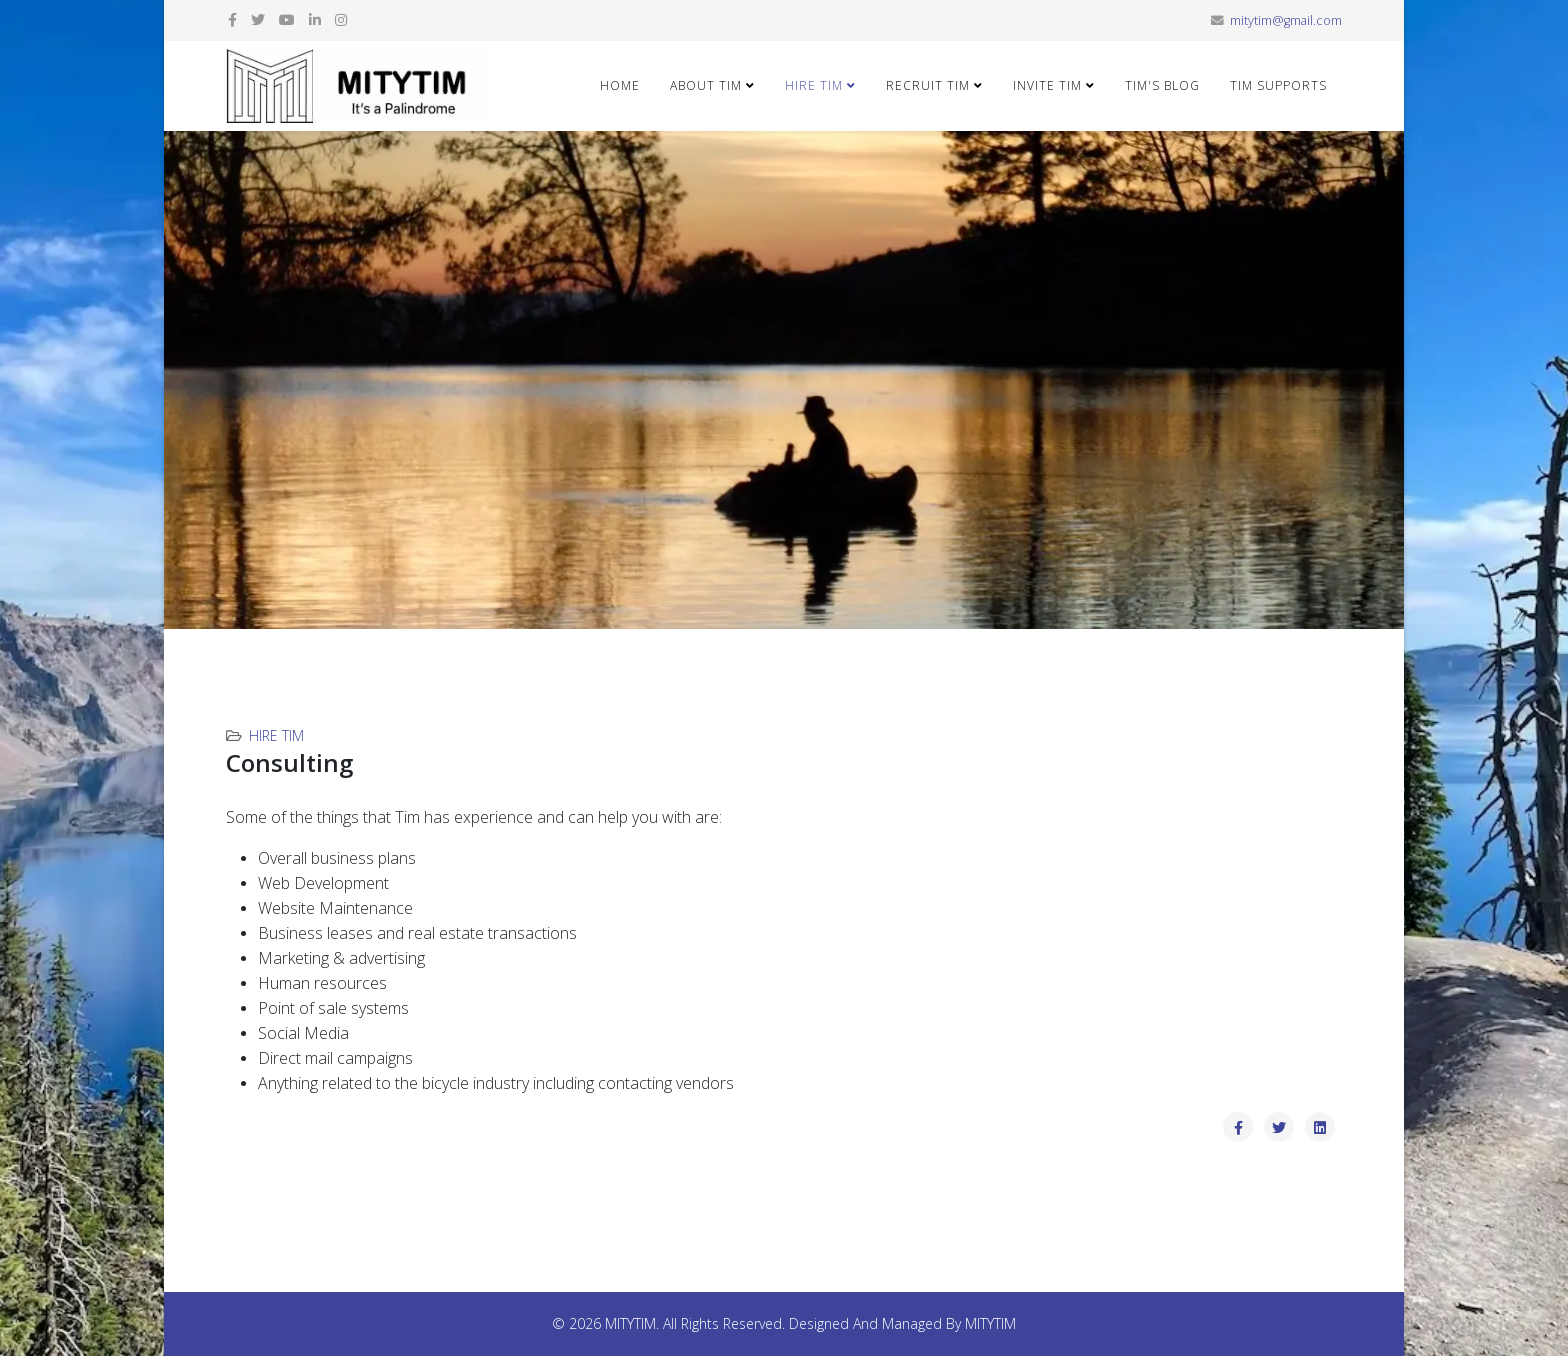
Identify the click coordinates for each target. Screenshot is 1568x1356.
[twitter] (258, 19)
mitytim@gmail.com (1286, 20)
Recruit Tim (928, 85)
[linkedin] (315, 19)
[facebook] (232, 19)
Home (620, 85)
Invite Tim (1047, 85)
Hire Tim (814, 85)
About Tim (706, 85)
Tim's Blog (1162, 85)
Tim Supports (1278, 85)
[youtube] (287, 19)
